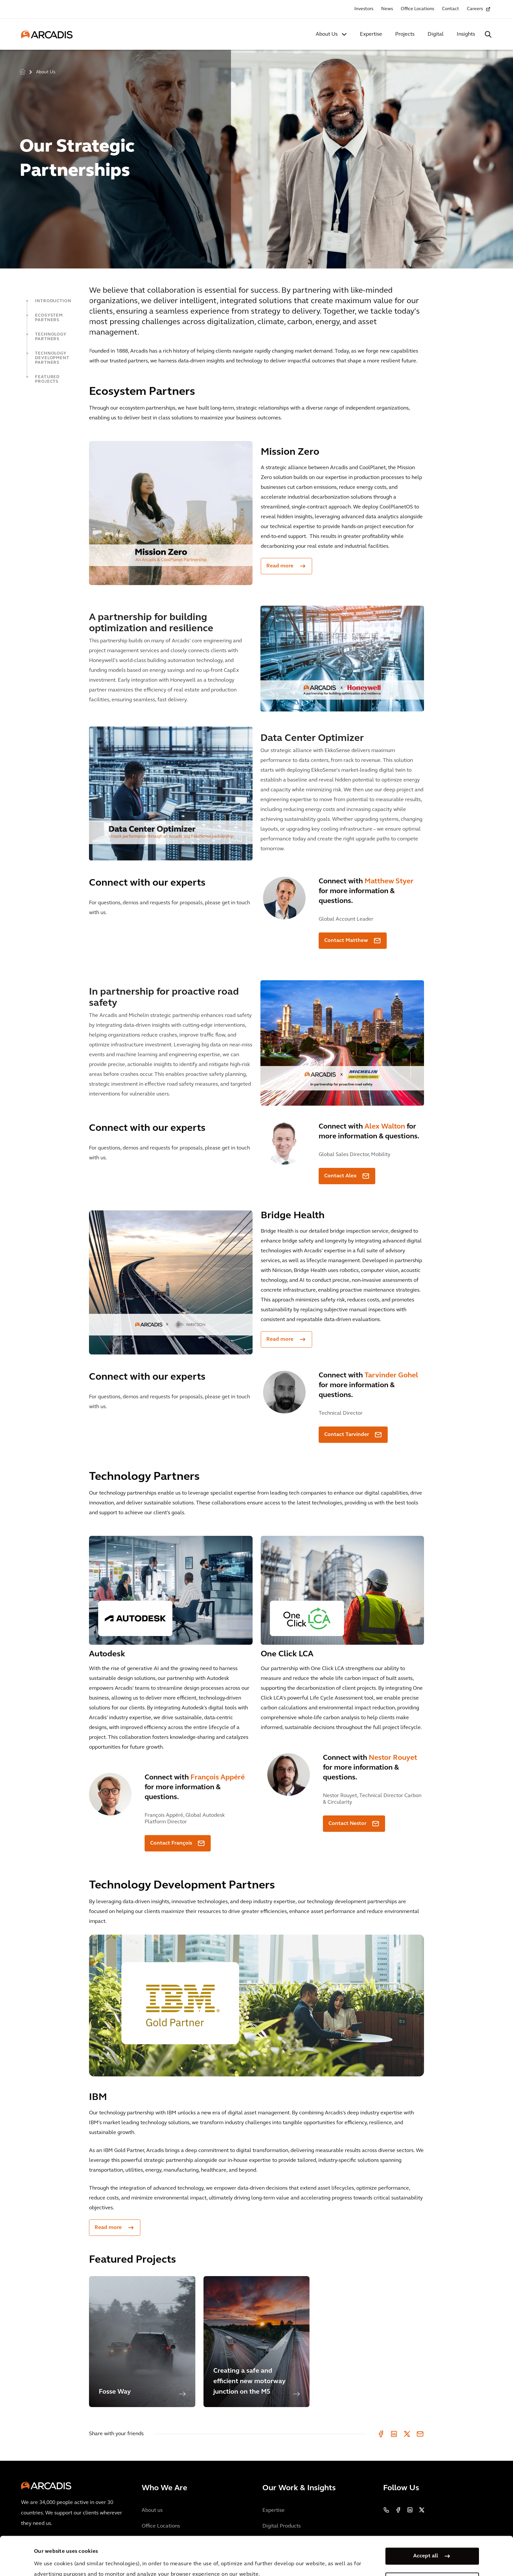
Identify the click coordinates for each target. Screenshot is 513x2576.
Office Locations (417, 9)
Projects (405, 34)
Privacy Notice (155, 2559)
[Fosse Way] (142, 2341)
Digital (436, 34)
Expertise (371, 34)
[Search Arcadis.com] (488, 34)
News (387, 9)
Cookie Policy (204, 2559)
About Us (327, 34)
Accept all (425, 2519)
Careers (475, 9)
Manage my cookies (425, 2544)
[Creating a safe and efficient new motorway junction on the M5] (256, 2341)
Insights (466, 34)
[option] (256, 156)
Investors (363, 9)
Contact (450, 9)
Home (23, 71)
